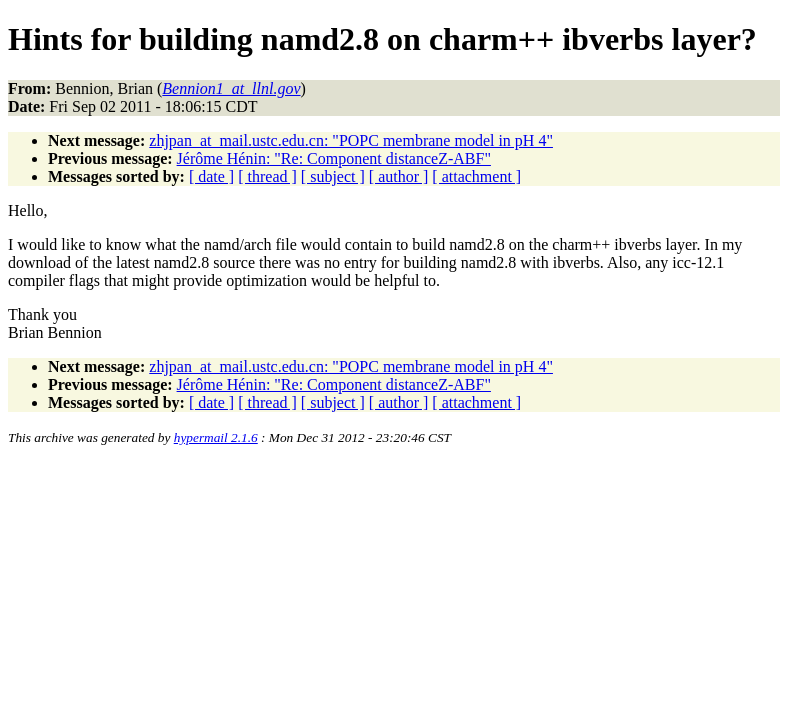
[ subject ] (333, 176)
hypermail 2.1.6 (216, 437)
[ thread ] (267, 176)
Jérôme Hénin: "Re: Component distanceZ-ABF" (334, 158)
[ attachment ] (476, 176)
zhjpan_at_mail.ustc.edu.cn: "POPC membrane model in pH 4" (351, 140)
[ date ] (211, 176)
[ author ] (399, 176)
